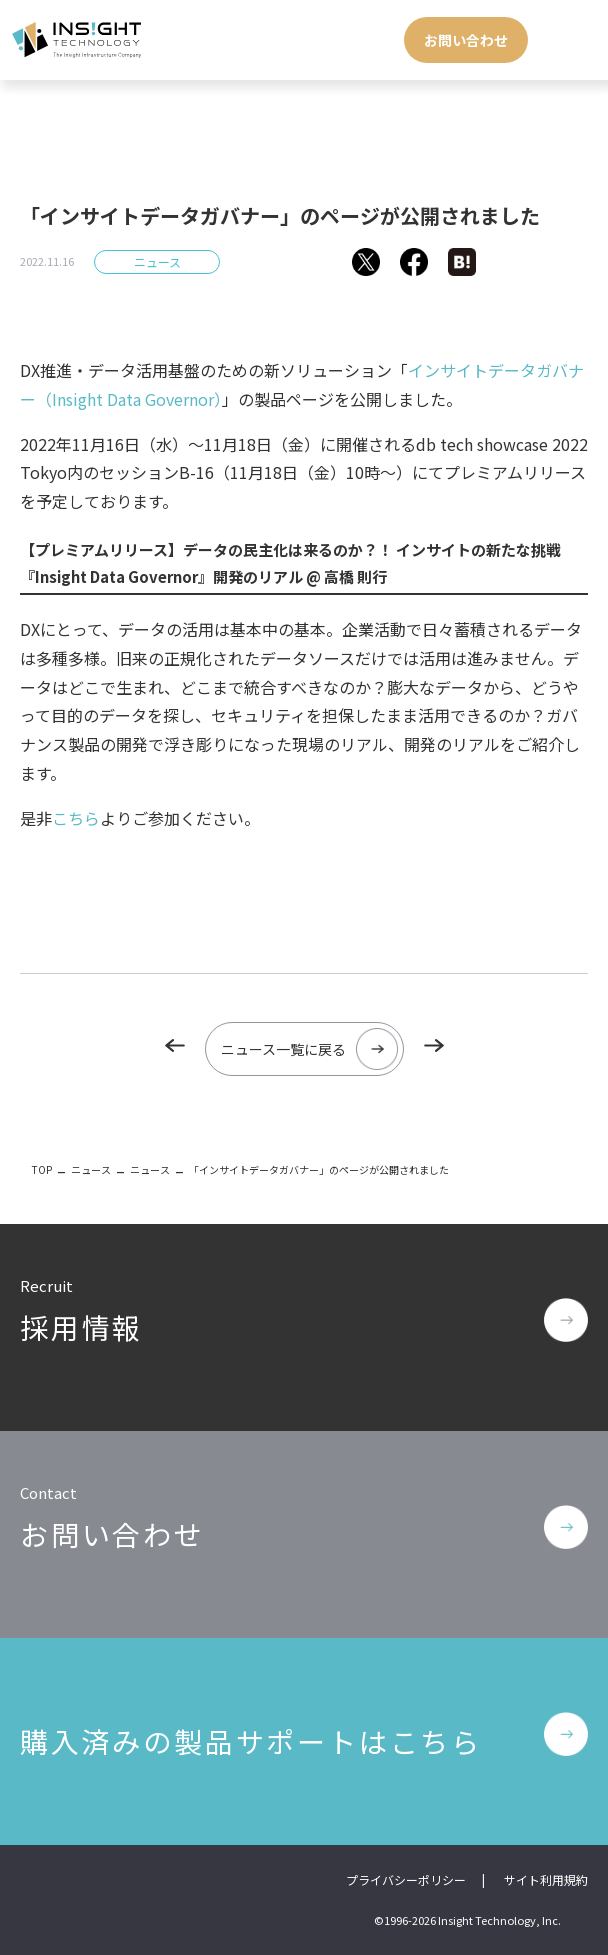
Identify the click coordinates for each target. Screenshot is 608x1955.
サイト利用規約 (546, 1879)
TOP (42, 1169)
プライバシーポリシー (406, 1879)
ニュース (157, 261)
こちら (76, 818)
